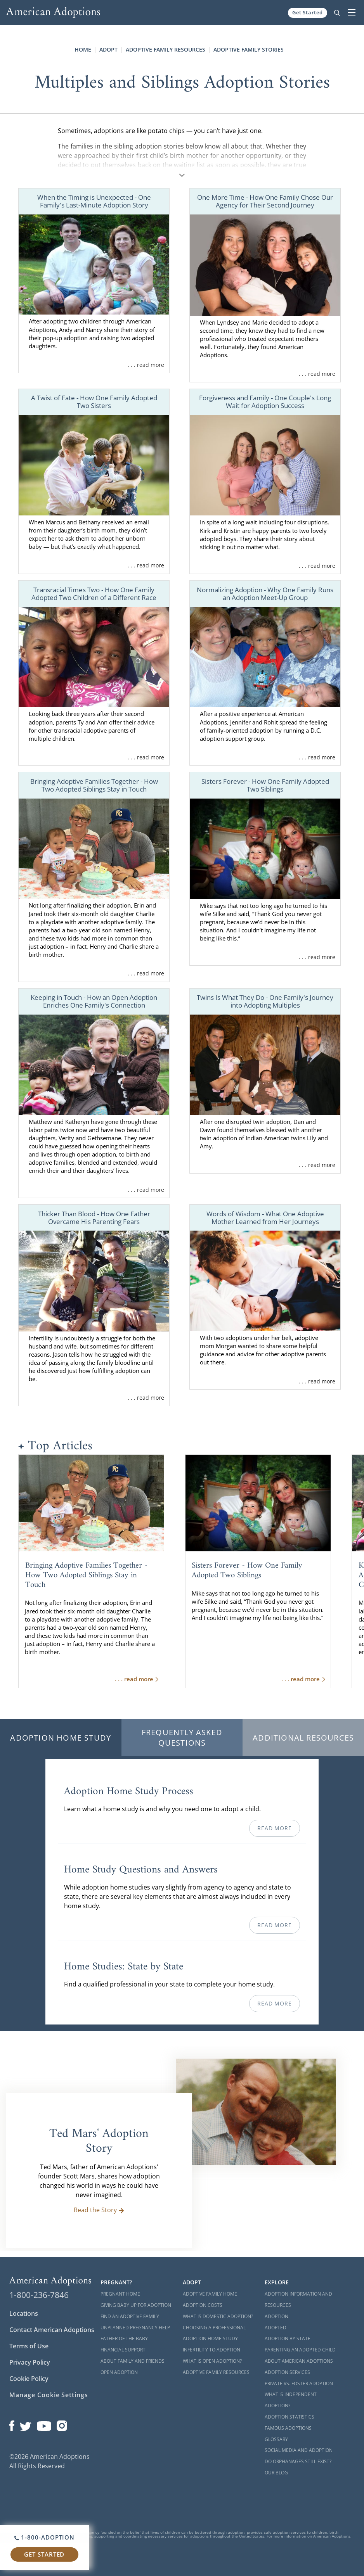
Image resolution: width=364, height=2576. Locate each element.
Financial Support (123, 2349)
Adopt (108, 49)
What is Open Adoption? (212, 2361)
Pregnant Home (120, 2294)
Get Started (307, 12)
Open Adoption (119, 2372)
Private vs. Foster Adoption (299, 2383)
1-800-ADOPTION (44, 2537)
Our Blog (276, 2472)
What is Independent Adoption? (291, 2400)
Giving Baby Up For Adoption (136, 2305)
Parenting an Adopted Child (300, 2349)
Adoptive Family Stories (248, 49)
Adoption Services (287, 2372)
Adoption (276, 2316)
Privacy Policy (29, 2362)
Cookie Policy (29, 2378)
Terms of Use (29, 2346)
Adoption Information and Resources (298, 2299)
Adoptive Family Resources (165, 49)
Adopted (275, 2327)
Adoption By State (287, 2338)
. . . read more (146, 364)
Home (83, 49)
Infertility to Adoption (211, 2349)
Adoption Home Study (60, 1737)
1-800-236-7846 (39, 2294)
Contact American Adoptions (51, 2329)
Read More (274, 1828)
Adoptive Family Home (210, 2294)
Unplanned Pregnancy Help (135, 2327)
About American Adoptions (299, 2361)
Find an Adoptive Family (130, 2316)
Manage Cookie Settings (48, 2395)
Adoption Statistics (289, 2416)
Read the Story (99, 2210)
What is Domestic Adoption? (218, 2316)
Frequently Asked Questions (182, 1737)
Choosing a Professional (214, 2327)
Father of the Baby (124, 2338)
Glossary (276, 2439)
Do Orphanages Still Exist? (298, 2461)
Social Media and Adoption (299, 2450)
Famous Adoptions (288, 2428)
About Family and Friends (133, 2361)
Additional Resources (303, 1737)
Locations (23, 2313)
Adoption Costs (202, 2305)
